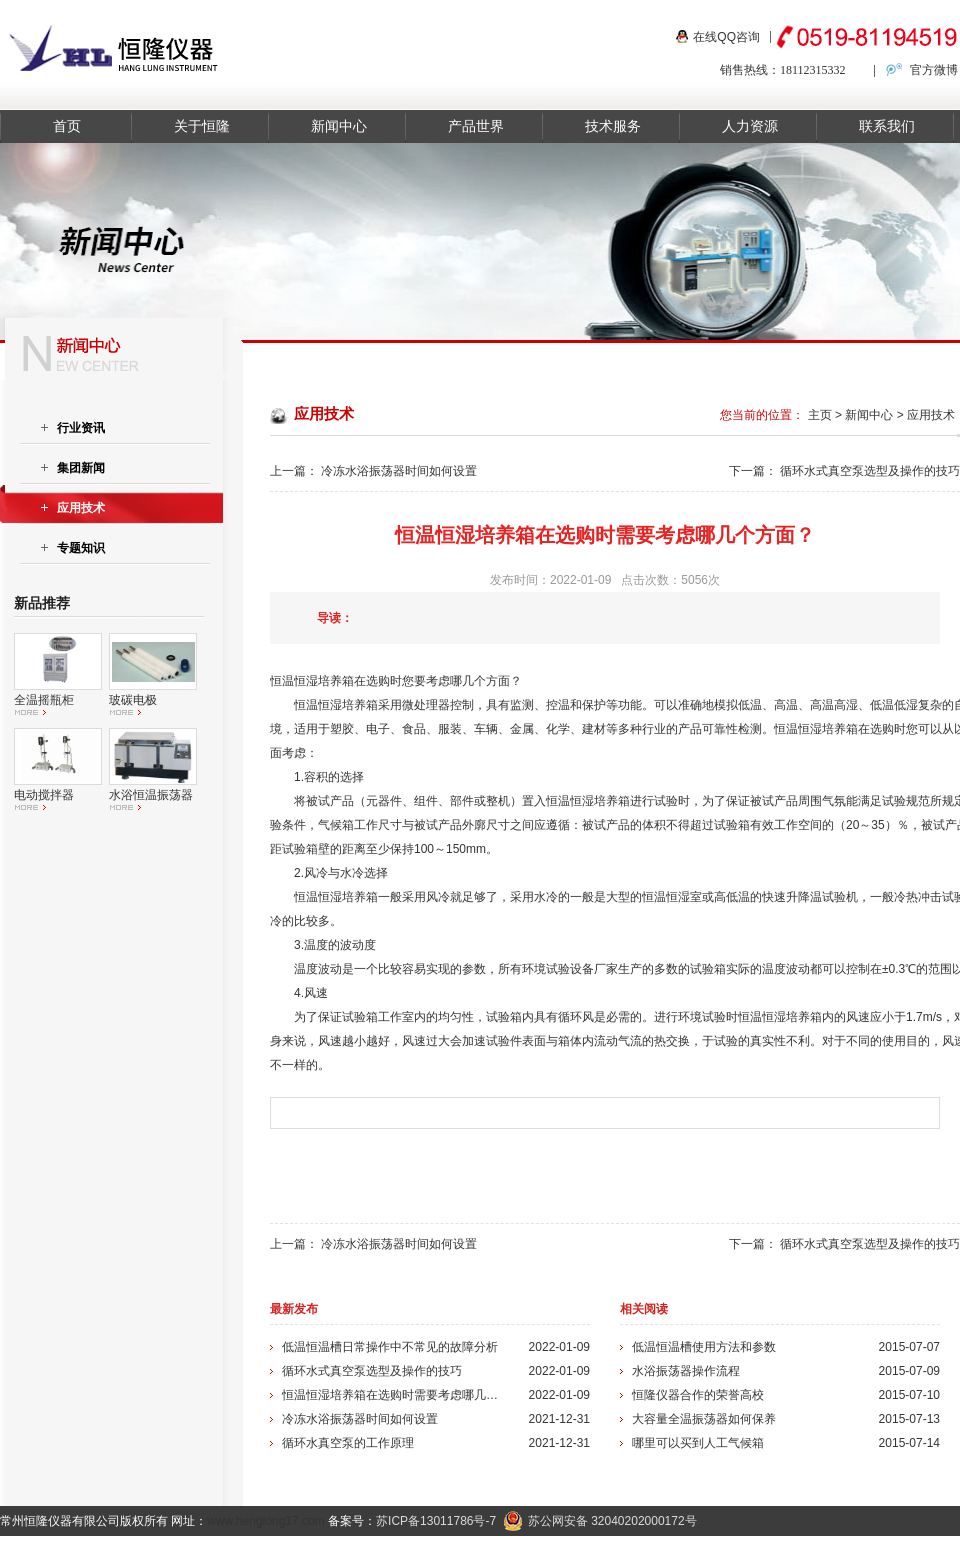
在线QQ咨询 (726, 37)
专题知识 (81, 548)
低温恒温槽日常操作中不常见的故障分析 (390, 1347)
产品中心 (637, 1551)
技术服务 (613, 126)
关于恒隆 (202, 126)
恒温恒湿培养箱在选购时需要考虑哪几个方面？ (393, 1395)
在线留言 (926, 1551)
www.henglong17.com (265, 1521)
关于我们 (781, 1551)
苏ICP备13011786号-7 (436, 1521)
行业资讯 (81, 428)
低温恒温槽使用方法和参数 (704, 1347)
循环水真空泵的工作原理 (348, 1443)
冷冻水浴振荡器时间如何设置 (399, 471)
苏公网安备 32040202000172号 (600, 1521)
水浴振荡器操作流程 (686, 1371)
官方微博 (934, 70)
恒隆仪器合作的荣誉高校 (698, 1395)
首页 (67, 126)
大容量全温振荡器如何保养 (704, 1419)
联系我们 (887, 126)
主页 (820, 415)
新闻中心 (339, 126)
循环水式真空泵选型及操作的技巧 (870, 471)
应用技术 (931, 415)
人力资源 (750, 126)
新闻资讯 (709, 1551)
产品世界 (476, 126)
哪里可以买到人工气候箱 (698, 1443)
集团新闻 (81, 468)
